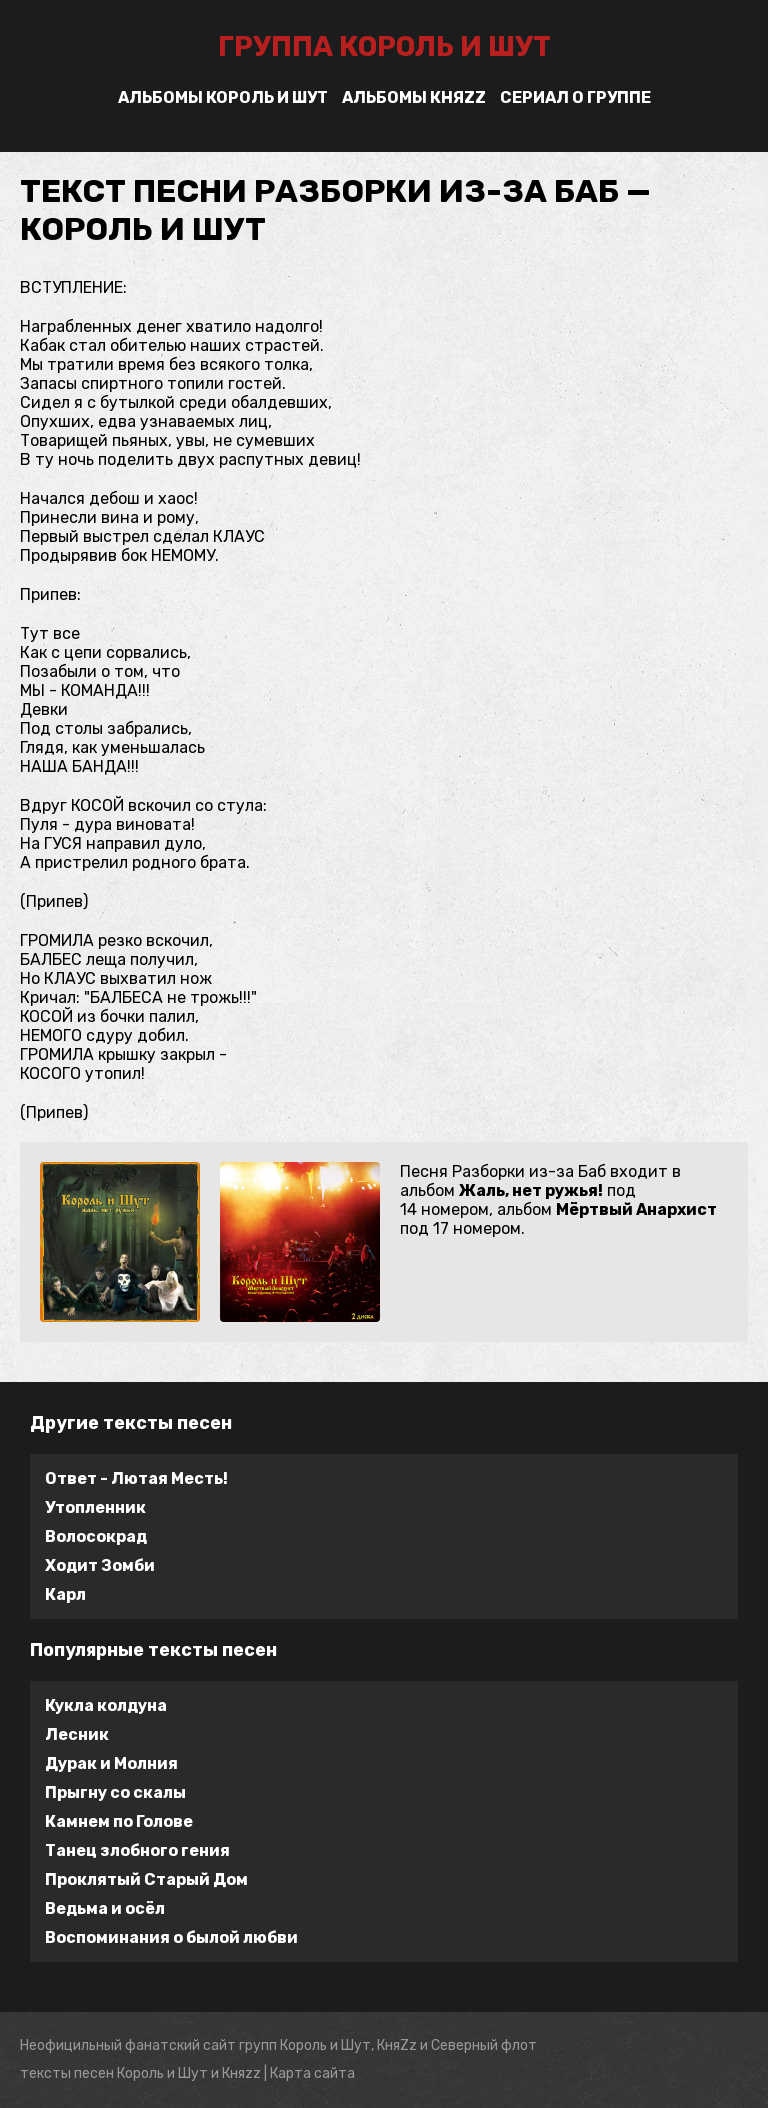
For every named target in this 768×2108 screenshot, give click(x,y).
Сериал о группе (575, 97)
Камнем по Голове (119, 1821)
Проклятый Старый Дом (146, 1879)
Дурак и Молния (111, 1763)
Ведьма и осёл (105, 1908)
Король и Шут (162, 2073)
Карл (65, 1594)
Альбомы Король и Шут (223, 97)
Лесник (77, 1734)
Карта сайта (312, 2073)
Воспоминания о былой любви (171, 1937)
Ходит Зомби (100, 1565)
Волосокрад (96, 1536)
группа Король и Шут (384, 46)
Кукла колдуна (106, 1705)
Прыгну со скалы (115, 1792)
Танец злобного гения (137, 1850)
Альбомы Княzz (414, 97)
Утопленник (95, 1507)
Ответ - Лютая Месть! (136, 1478)
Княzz (241, 2073)
